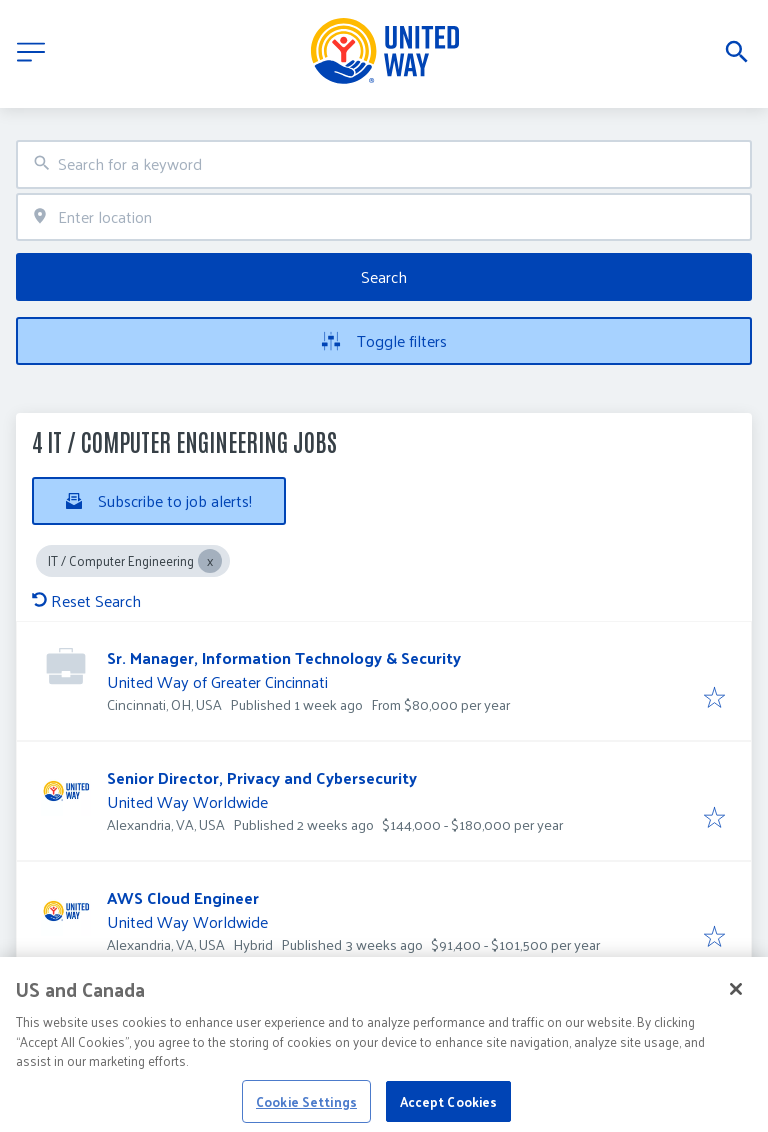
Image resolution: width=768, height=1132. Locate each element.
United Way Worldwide (187, 801)
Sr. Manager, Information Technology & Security (284, 657)
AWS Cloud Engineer (183, 897)
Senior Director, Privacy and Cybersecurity (262, 777)
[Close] (736, 1004)
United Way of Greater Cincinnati (217, 681)
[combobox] (384, 164)
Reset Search (86, 600)
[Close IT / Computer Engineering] (210, 561)
